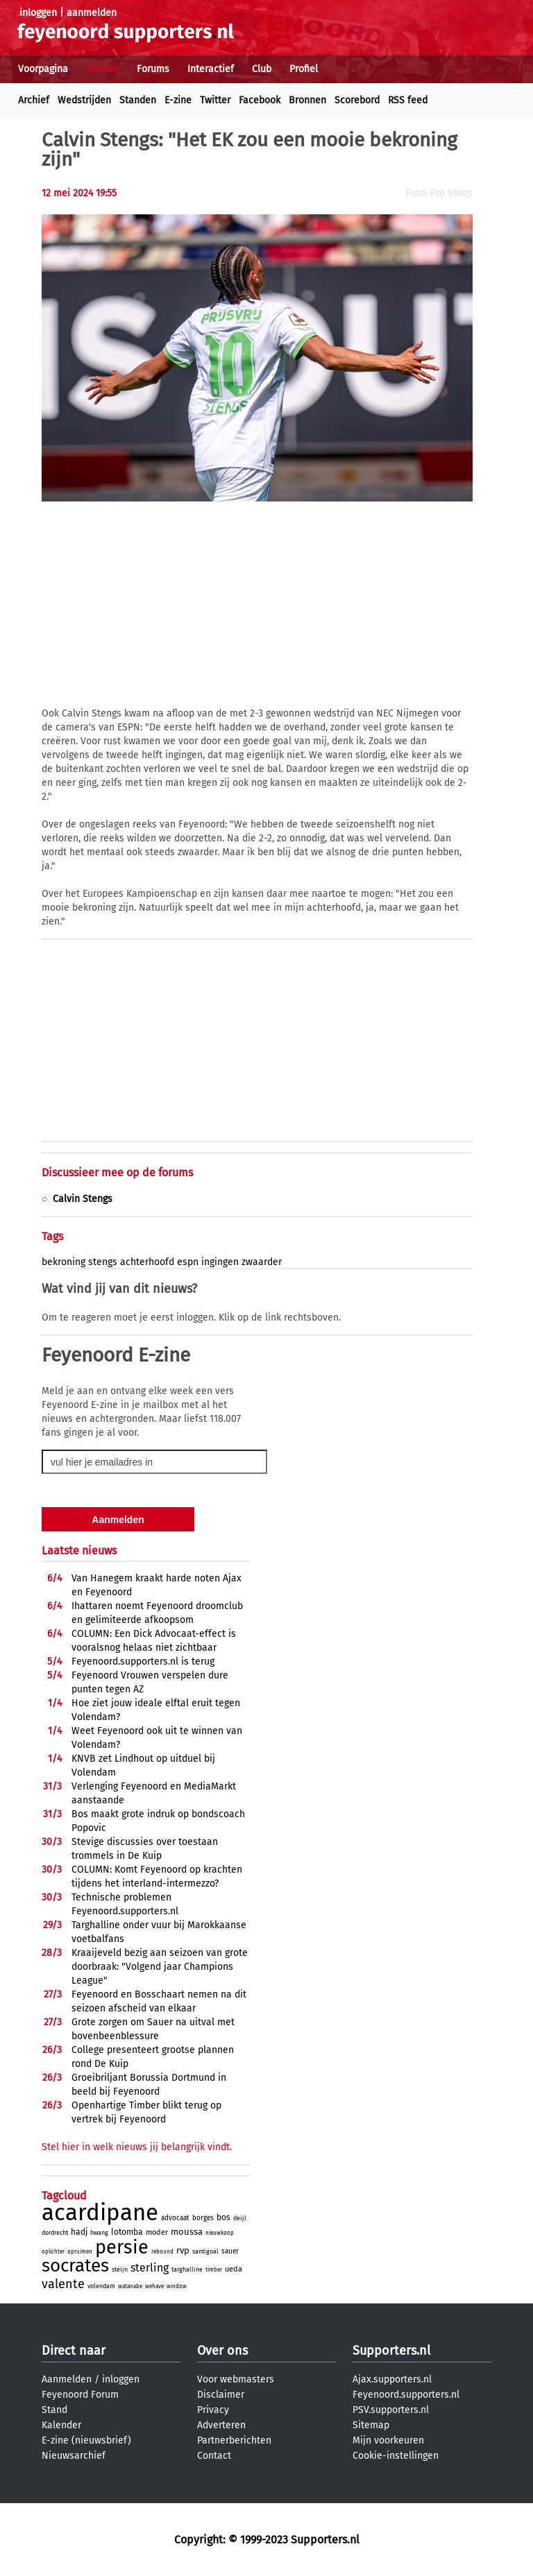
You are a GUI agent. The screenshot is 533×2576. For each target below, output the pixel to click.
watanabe (130, 2286)
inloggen (38, 13)
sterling (149, 2267)
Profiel (303, 69)
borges (203, 2218)
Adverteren (221, 2425)
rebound (162, 2252)
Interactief (210, 69)
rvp (182, 2250)
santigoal (205, 2251)
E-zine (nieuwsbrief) (86, 2440)
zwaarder (262, 1262)
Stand (54, 2410)
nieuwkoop (219, 2233)
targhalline (187, 2269)
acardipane (100, 2212)
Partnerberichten (234, 2440)
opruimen (79, 2252)
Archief (33, 100)
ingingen (220, 1262)
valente (63, 2284)
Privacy (213, 2410)
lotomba (127, 2232)
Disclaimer (220, 2395)
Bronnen (307, 100)
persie (122, 2247)
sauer (230, 2251)
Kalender (61, 2425)
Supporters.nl (391, 2350)
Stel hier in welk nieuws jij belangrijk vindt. (137, 2147)
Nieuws (102, 69)
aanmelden (92, 13)
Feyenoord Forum (80, 2395)
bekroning (63, 1262)
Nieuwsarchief (73, 2456)
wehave (154, 2286)
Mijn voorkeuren (388, 2440)
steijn (120, 2269)
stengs (102, 1262)
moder (157, 2232)
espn (187, 1262)
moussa (187, 2231)
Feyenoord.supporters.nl (406, 2395)
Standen (137, 100)
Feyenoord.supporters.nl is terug (142, 1661)
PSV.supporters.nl (391, 2410)
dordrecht (55, 2232)
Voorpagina (43, 69)
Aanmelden (67, 2379)
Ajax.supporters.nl (392, 2379)
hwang (99, 2232)
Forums (153, 69)
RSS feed (408, 100)
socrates (75, 2265)
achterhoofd (147, 1262)
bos (223, 2217)
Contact (214, 2456)
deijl (239, 2218)
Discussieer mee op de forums (117, 1172)
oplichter (53, 2252)
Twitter (215, 100)
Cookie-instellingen (396, 2456)
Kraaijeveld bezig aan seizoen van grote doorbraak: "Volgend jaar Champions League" (159, 1966)
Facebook (259, 100)
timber (213, 2270)
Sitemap (371, 2425)
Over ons (222, 2350)
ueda (233, 2269)
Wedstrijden (84, 100)
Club (261, 69)
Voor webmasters (235, 2379)
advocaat (175, 2218)
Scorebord (357, 100)
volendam (101, 2286)
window (177, 2286)
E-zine (178, 100)
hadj (79, 2232)
